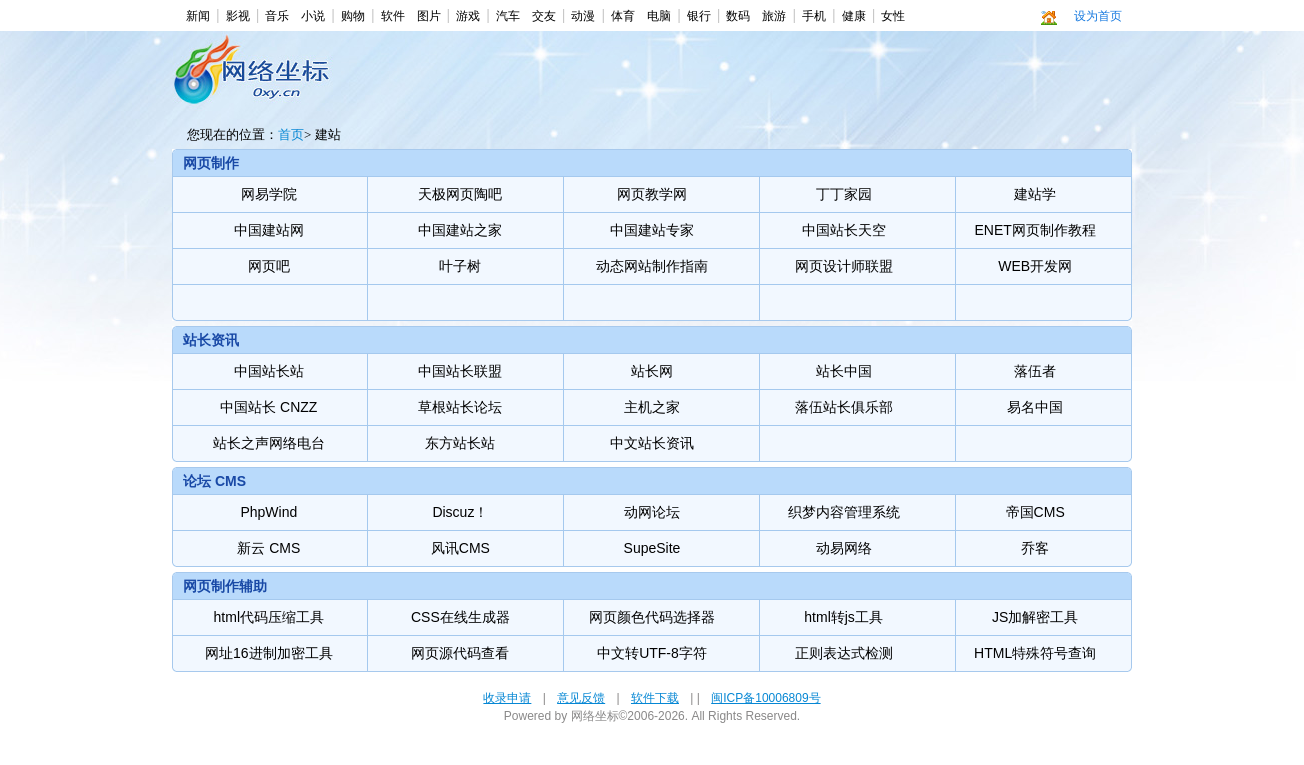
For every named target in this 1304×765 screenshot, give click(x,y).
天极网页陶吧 (460, 194)
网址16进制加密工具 (269, 653)
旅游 (774, 16)
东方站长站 (460, 443)
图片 (429, 16)
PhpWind (268, 512)
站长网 (652, 371)
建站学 (1035, 194)
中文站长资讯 (652, 443)
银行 (699, 16)
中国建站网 (269, 230)
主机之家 (652, 407)
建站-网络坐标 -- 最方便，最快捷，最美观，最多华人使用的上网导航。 (255, 80)
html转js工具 (843, 617)
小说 (313, 16)
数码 (738, 16)
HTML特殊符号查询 (1035, 653)
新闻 (198, 16)
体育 (623, 16)
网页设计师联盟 (844, 266)
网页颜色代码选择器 (652, 617)
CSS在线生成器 (460, 617)
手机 (814, 16)
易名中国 (1035, 407)
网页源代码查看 (460, 653)
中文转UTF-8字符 (652, 653)
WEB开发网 (1035, 266)
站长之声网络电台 (269, 443)
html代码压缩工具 (269, 617)
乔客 (1035, 548)
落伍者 (1035, 371)
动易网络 (844, 548)
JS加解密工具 (1035, 617)
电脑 (659, 16)
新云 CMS (268, 548)
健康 (854, 16)
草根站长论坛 (460, 407)
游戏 (468, 16)
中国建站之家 (460, 230)
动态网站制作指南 (652, 266)
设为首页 (1098, 16)
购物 (353, 16)
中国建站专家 (652, 230)
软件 (393, 16)
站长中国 (844, 371)
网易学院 (269, 194)
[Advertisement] (648, 86)
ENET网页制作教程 (1035, 230)
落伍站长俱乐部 (844, 407)
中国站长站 (269, 371)
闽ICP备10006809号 (765, 698)
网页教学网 (652, 194)
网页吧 (269, 266)
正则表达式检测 (844, 653)
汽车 (508, 16)
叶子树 (460, 266)
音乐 (277, 16)
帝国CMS (1035, 512)
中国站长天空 (844, 230)
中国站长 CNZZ (268, 407)
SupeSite (652, 548)
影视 (238, 16)
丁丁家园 (844, 194)
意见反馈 (581, 698)
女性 (893, 16)
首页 (291, 134)
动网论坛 (652, 512)
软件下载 (655, 698)
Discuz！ (460, 512)
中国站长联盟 (460, 371)
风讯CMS (460, 548)
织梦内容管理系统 (844, 512)
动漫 (583, 16)
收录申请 (507, 698)
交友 (544, 16)
